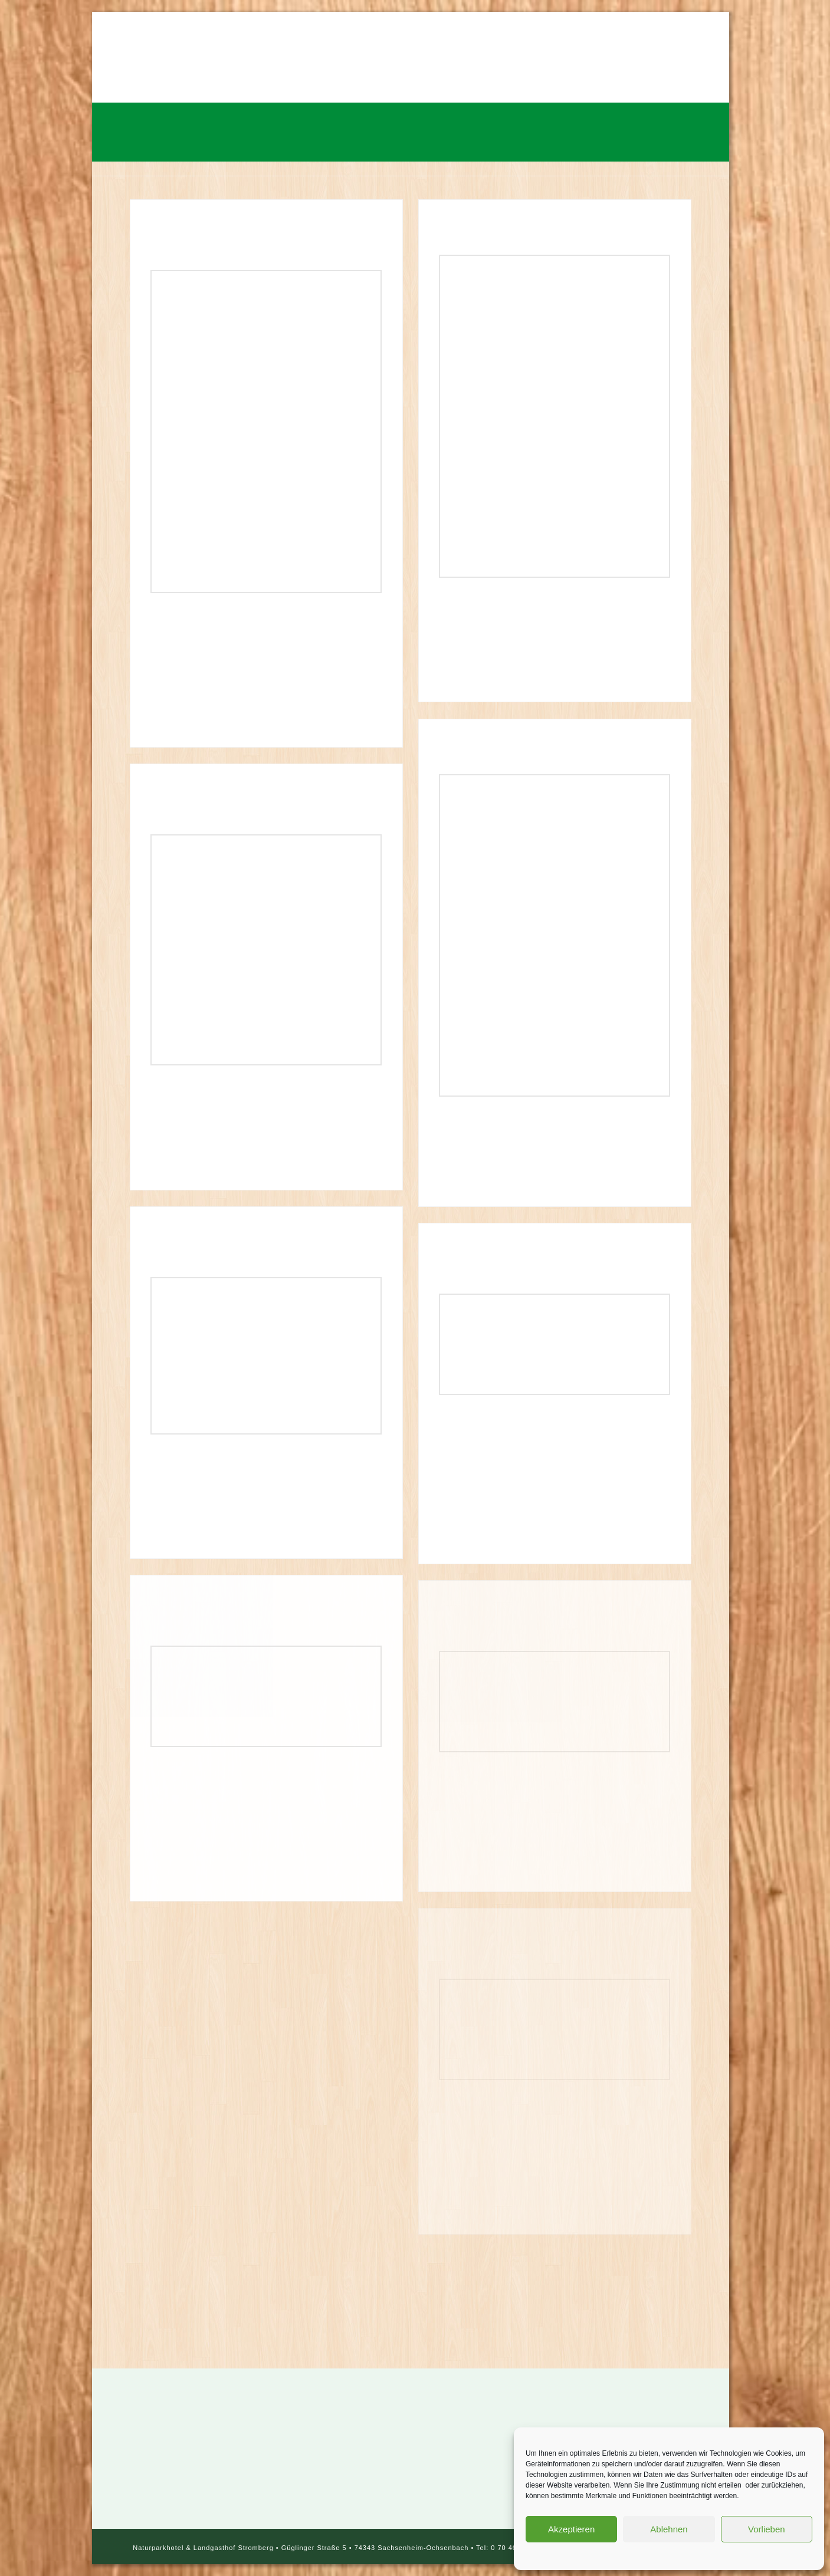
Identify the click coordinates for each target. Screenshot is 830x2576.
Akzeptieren (571, 2529)
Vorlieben (766, 2529)
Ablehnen (668, 2529)
